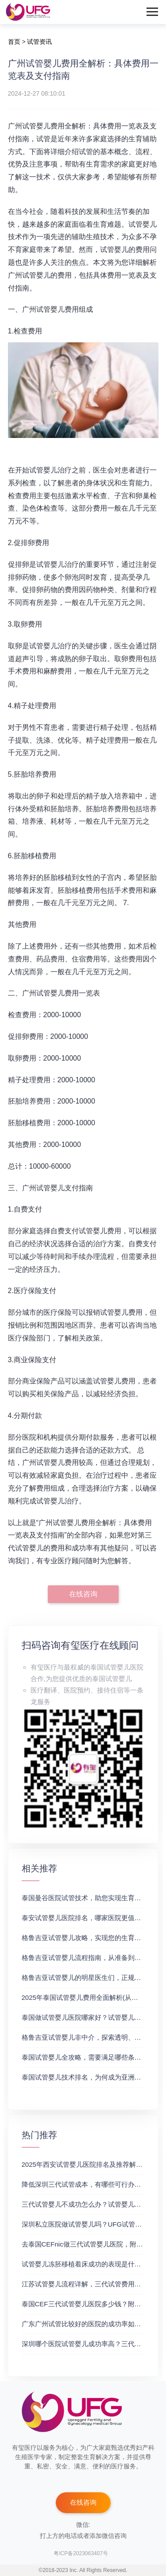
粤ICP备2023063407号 (81, 2553)
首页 (14, 41)
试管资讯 (39, 41)
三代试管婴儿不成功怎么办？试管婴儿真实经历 (91, 2204)
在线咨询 (83, 1594)
